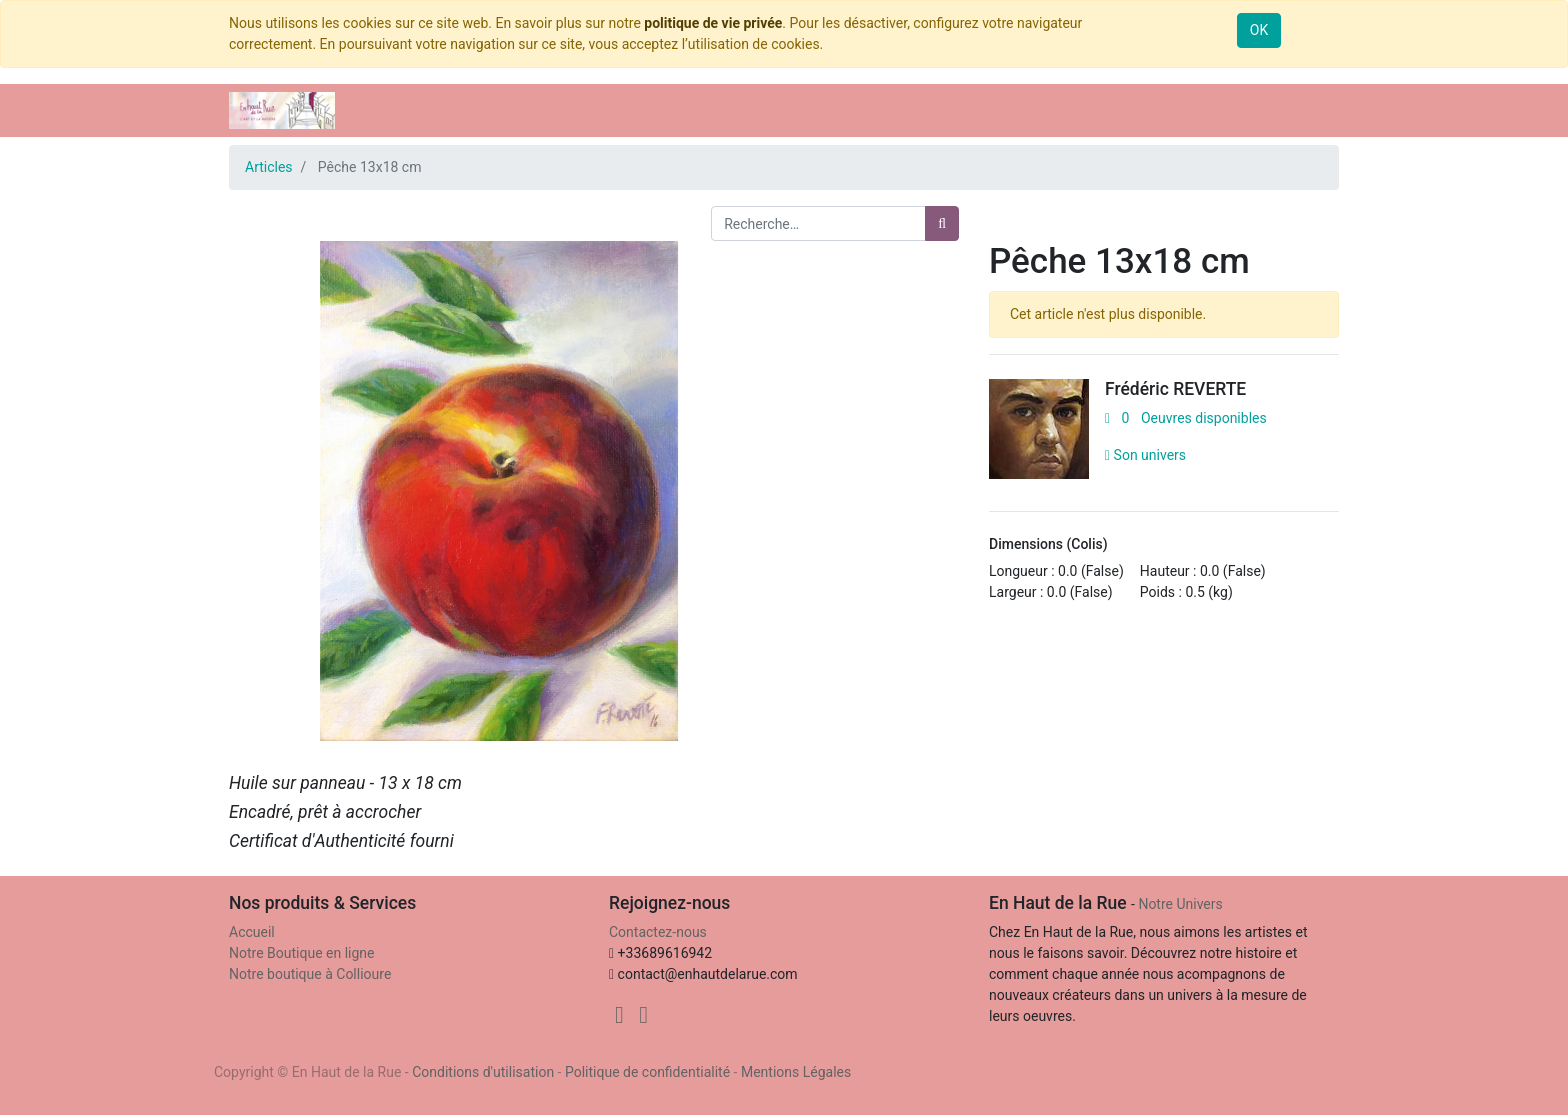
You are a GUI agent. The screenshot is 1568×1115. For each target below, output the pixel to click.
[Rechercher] (942, 223)
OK (1259, 30)
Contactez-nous (658, 932)
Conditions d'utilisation (483, 1072)
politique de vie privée (713, 23)
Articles (269, 167)
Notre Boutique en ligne (302, 953)
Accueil (252, 932)
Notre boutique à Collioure (310, 974)
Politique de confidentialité (647, 1072)
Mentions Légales (796, 1072)
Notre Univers (1180, 904)
